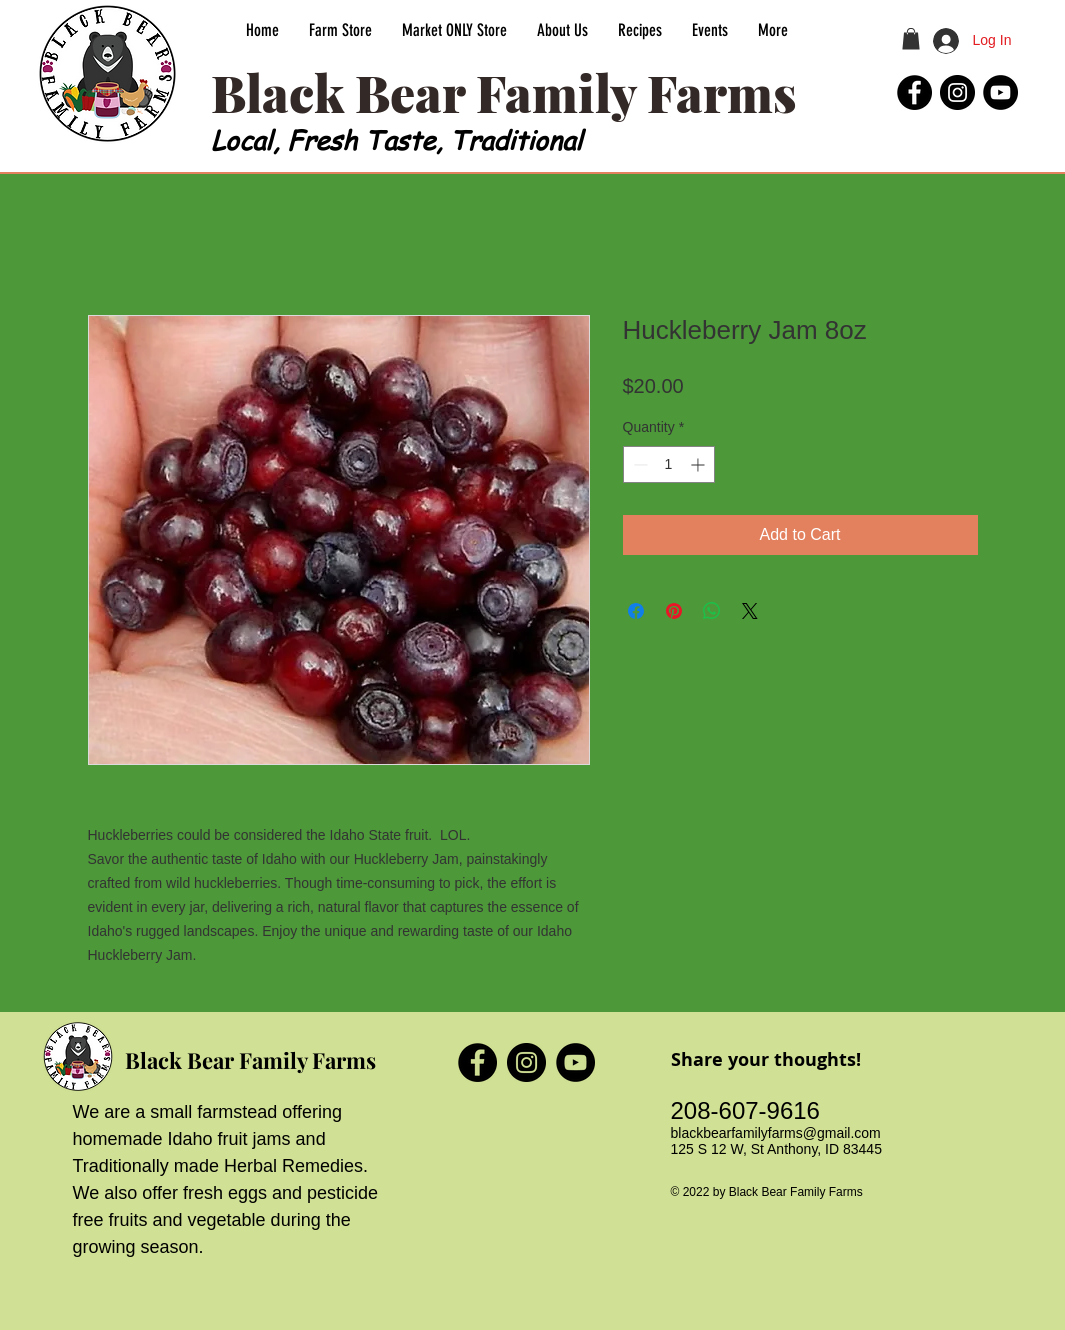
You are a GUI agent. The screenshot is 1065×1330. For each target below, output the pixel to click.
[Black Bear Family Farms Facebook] (914, 92)
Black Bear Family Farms (250, 1060)
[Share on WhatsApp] (712, 611)
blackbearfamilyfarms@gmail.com (776, 1133)
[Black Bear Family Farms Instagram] (957, 92)
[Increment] (699, 464)
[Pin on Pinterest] (674, 611)
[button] (911, 39)
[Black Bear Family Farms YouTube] (1000, 92)
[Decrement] (638, 464)
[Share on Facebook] (636, 611)
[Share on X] (750, 611)
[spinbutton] (669, 464)
